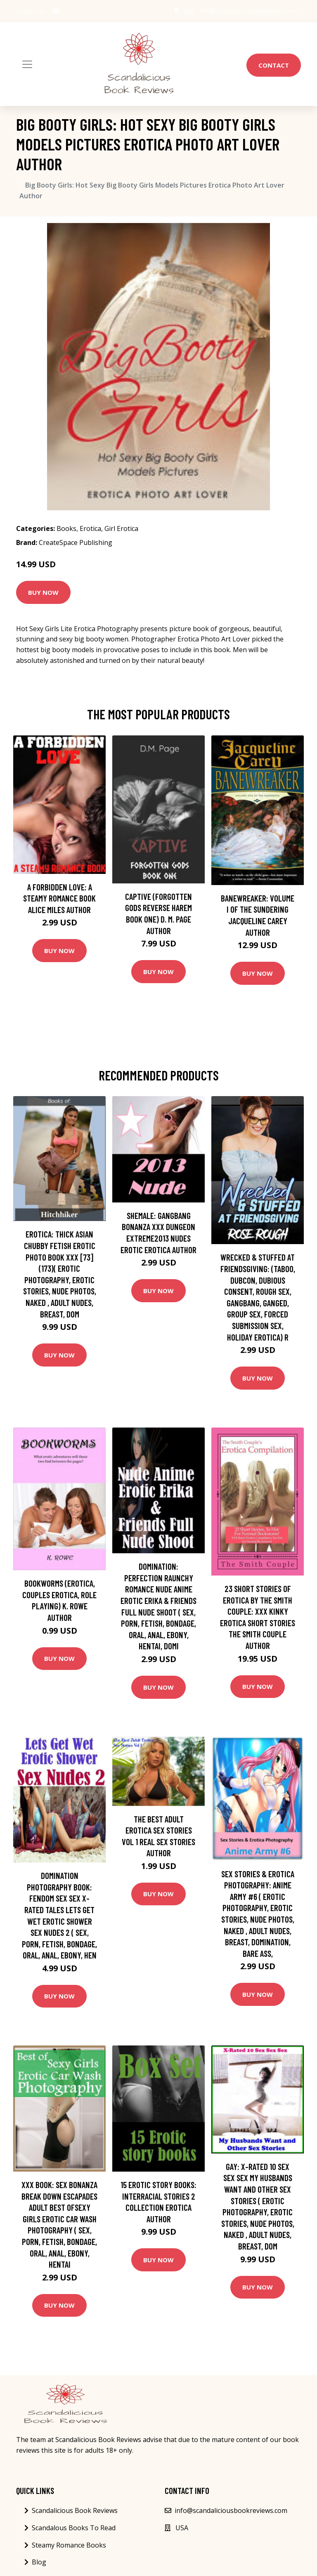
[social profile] (56, 11)
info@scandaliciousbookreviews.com (248, 11)
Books (66, 528)
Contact (273, 65)
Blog (39, 2562)
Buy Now (43, 592)
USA (188, 11)
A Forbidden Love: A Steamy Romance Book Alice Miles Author (59, 898)
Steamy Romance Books (69, 2545)
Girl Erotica (121, 528)
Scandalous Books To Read (74, 2527)
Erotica (90, 528)
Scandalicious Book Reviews (75, 2510)
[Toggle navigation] (27, 64)
